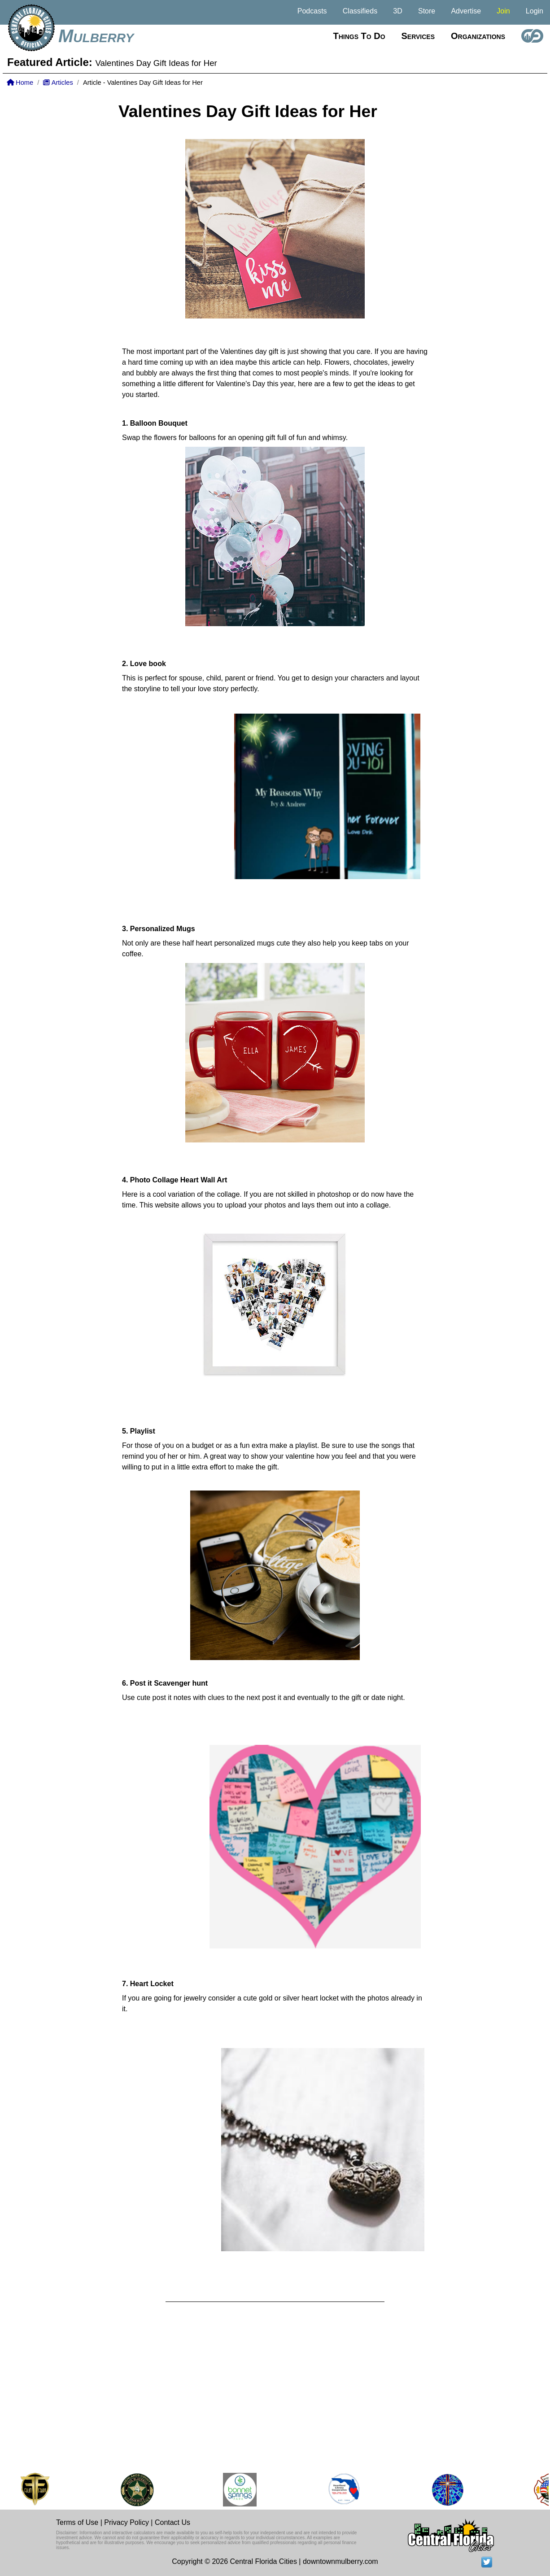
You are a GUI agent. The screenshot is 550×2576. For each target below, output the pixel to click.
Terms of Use (77, 2522)
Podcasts (312, 11)
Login (534, 11)
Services (418, 36)
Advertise (466, 11)
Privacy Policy (126, 2522)
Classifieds (360, 11)
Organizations (478, 36)
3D (397, 11)
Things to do (359, 36)
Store (426, 11)
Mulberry (96, 36)
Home (20, 82)
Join (503, 11)
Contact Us (172, 2522)
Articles (58, 82)
